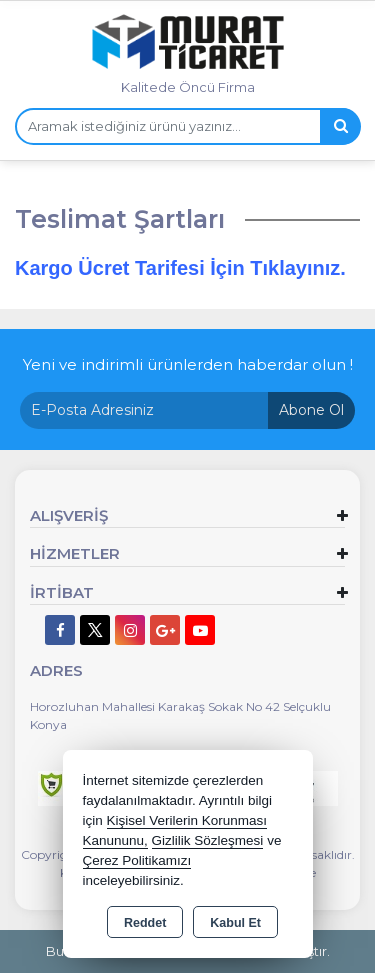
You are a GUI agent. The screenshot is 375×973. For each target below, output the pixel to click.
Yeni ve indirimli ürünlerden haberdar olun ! (188, 364)
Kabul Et (235, 923)
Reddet (145, 923)
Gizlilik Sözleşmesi (208, 840)
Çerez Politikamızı (137, 860)
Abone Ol (311, 410)
